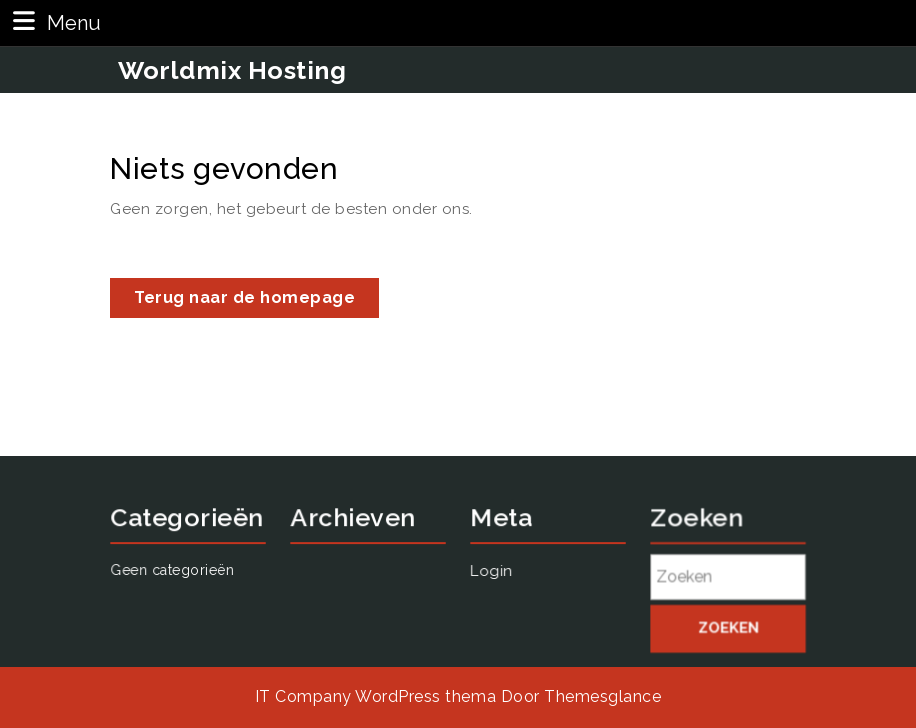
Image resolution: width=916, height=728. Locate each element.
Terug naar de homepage (256, 301)
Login (702, 326)
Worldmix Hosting (232, 70)
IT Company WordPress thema (375, 696)
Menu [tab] (54, 21)
